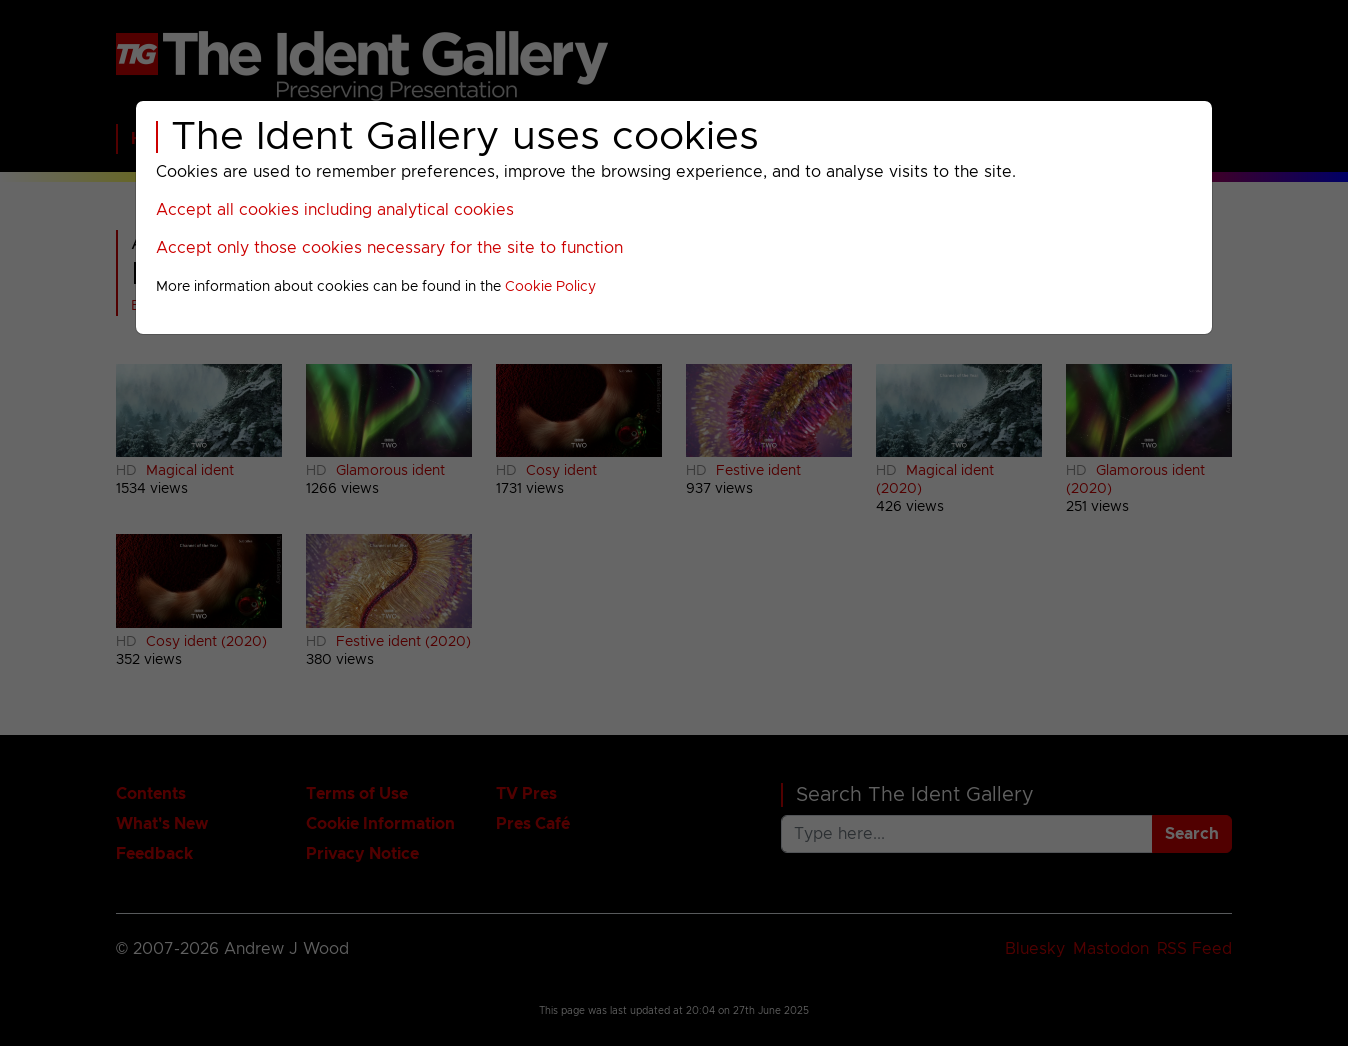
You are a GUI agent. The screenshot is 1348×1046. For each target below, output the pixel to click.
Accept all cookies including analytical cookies (335, 210)
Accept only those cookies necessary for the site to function (389, 248)
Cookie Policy (550, 287)
